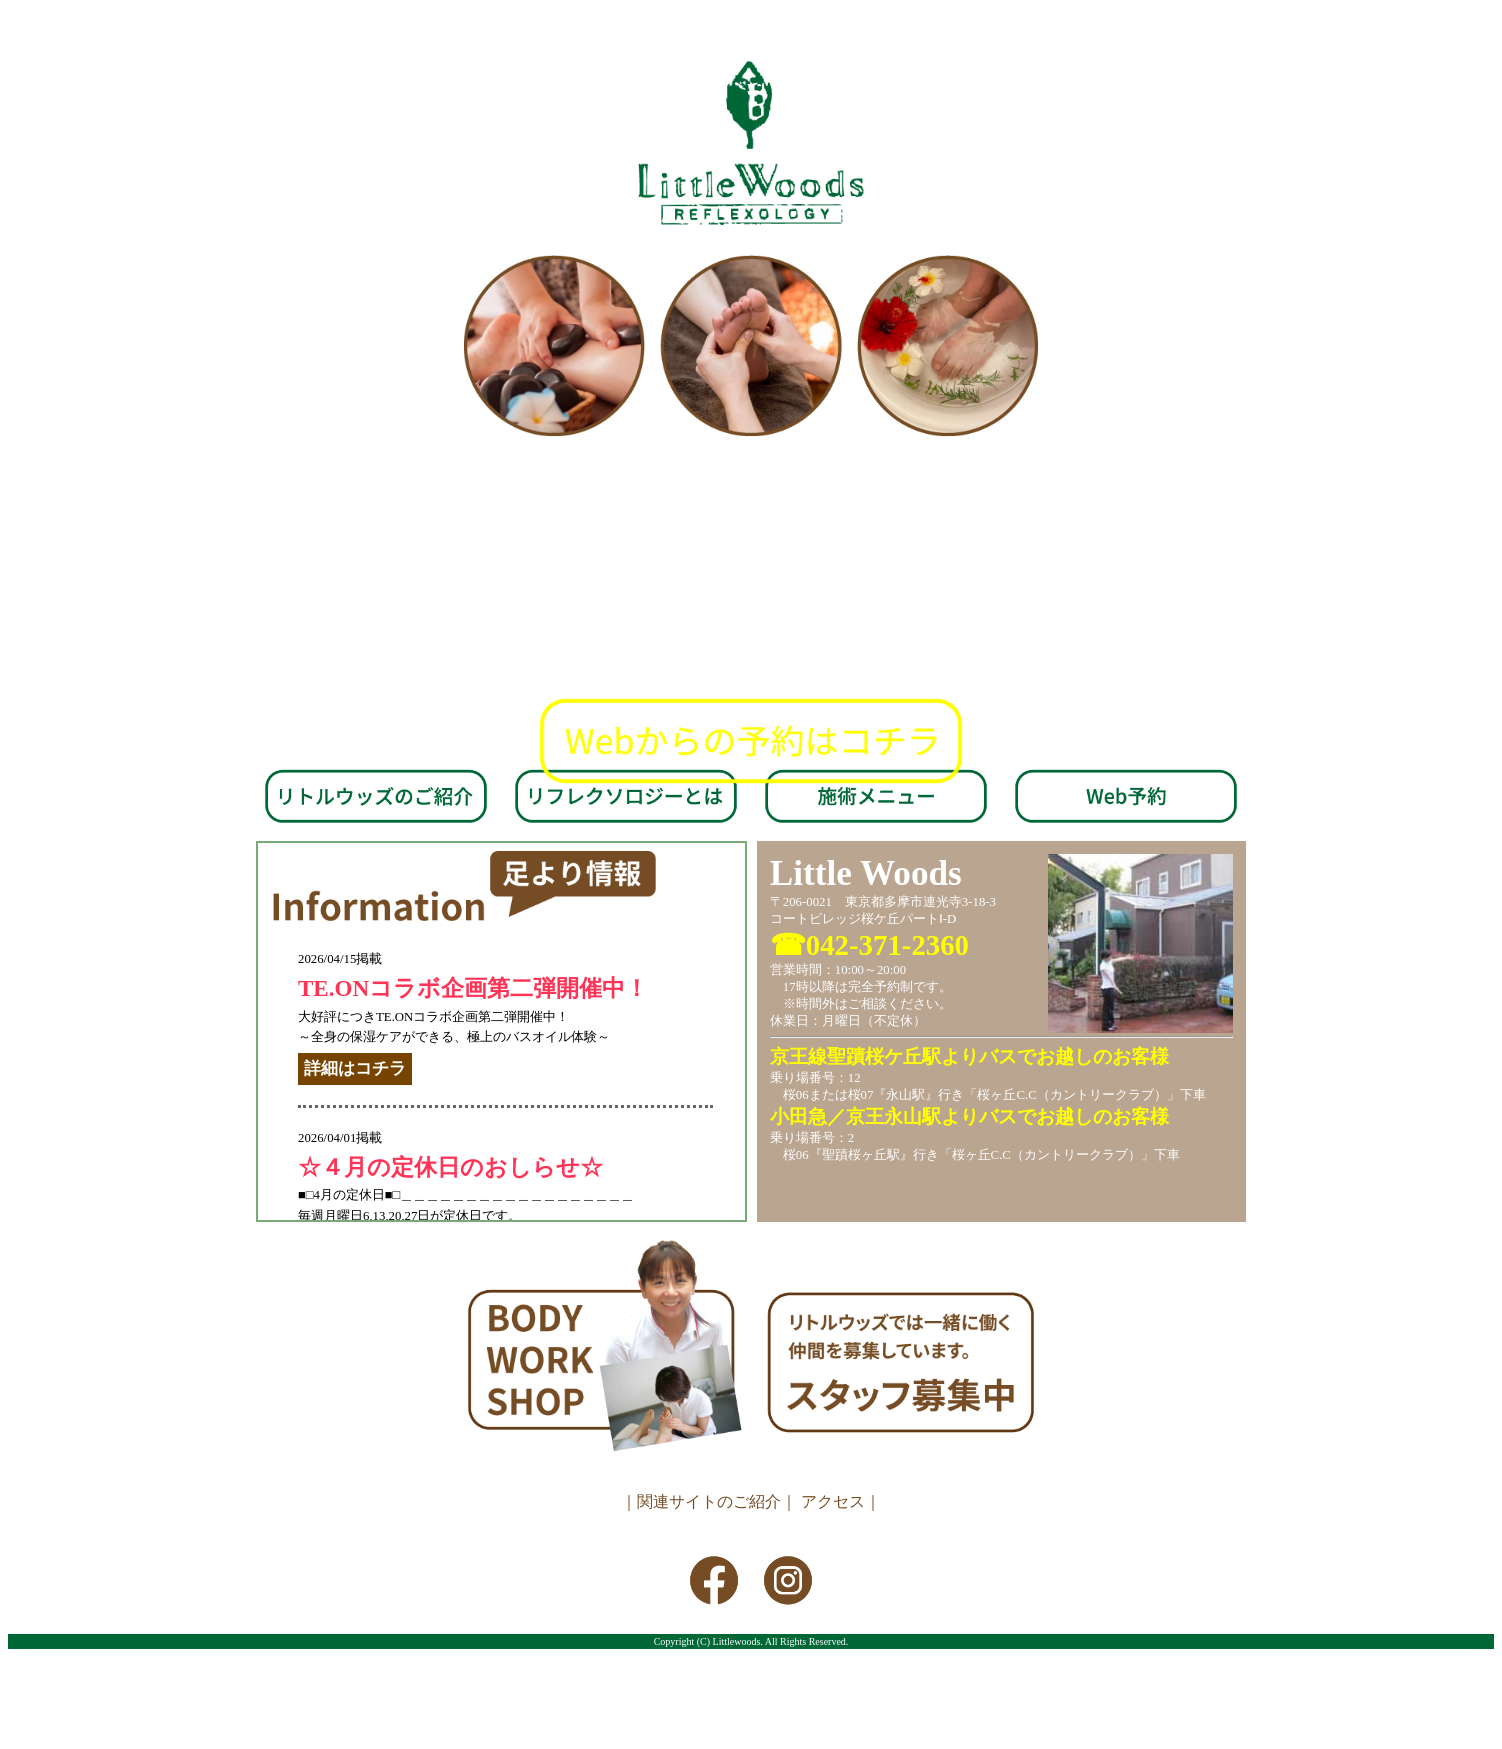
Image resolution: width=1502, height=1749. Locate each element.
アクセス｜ (841, 1501)
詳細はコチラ (355, 1068)
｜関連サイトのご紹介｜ (709, 1501)
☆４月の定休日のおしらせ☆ (450, 1167)
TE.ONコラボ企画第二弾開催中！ (473, 988)
